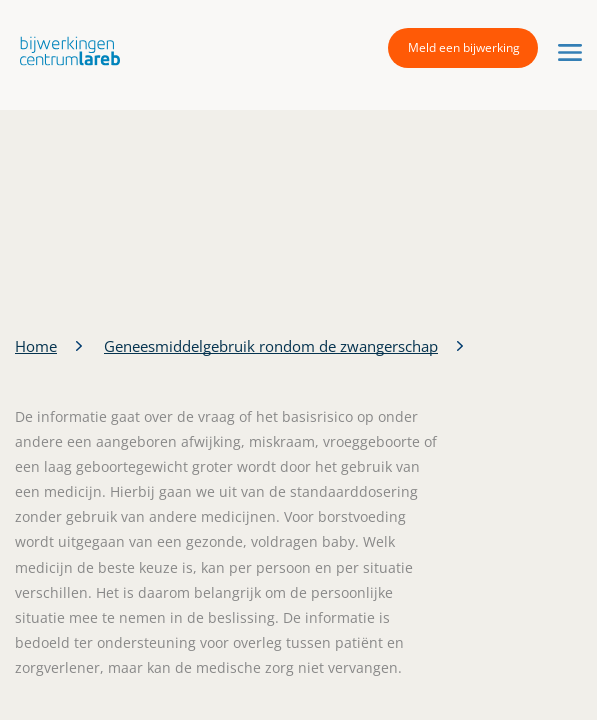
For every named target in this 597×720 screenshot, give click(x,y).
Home (36, 346)
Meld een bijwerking (464, 47)
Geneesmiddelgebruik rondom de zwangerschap (271, 346)
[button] (65, 50)
